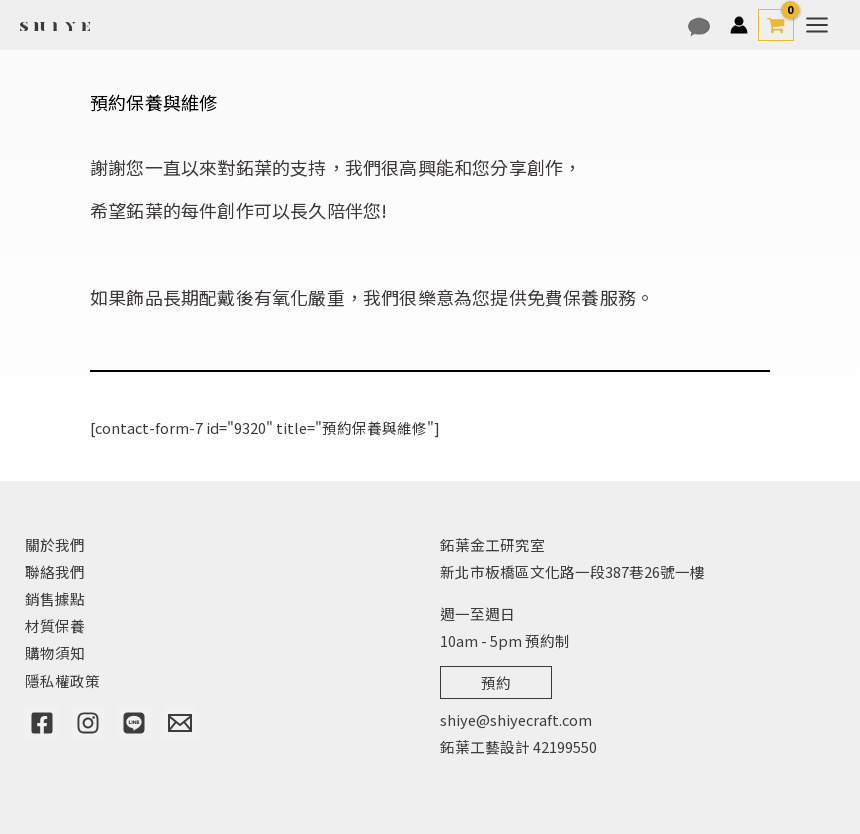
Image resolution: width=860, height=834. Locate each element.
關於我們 (55, 544)
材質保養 (55, 625)
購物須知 (55, 652)
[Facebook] (42, 723)
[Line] (134, 723)
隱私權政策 (62, 680)
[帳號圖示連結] (739, 25)
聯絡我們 (55, 571)
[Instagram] (88, 723)
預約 (496, 682)
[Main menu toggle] (817, 25)
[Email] (180, 723)
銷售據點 (55, 598)
